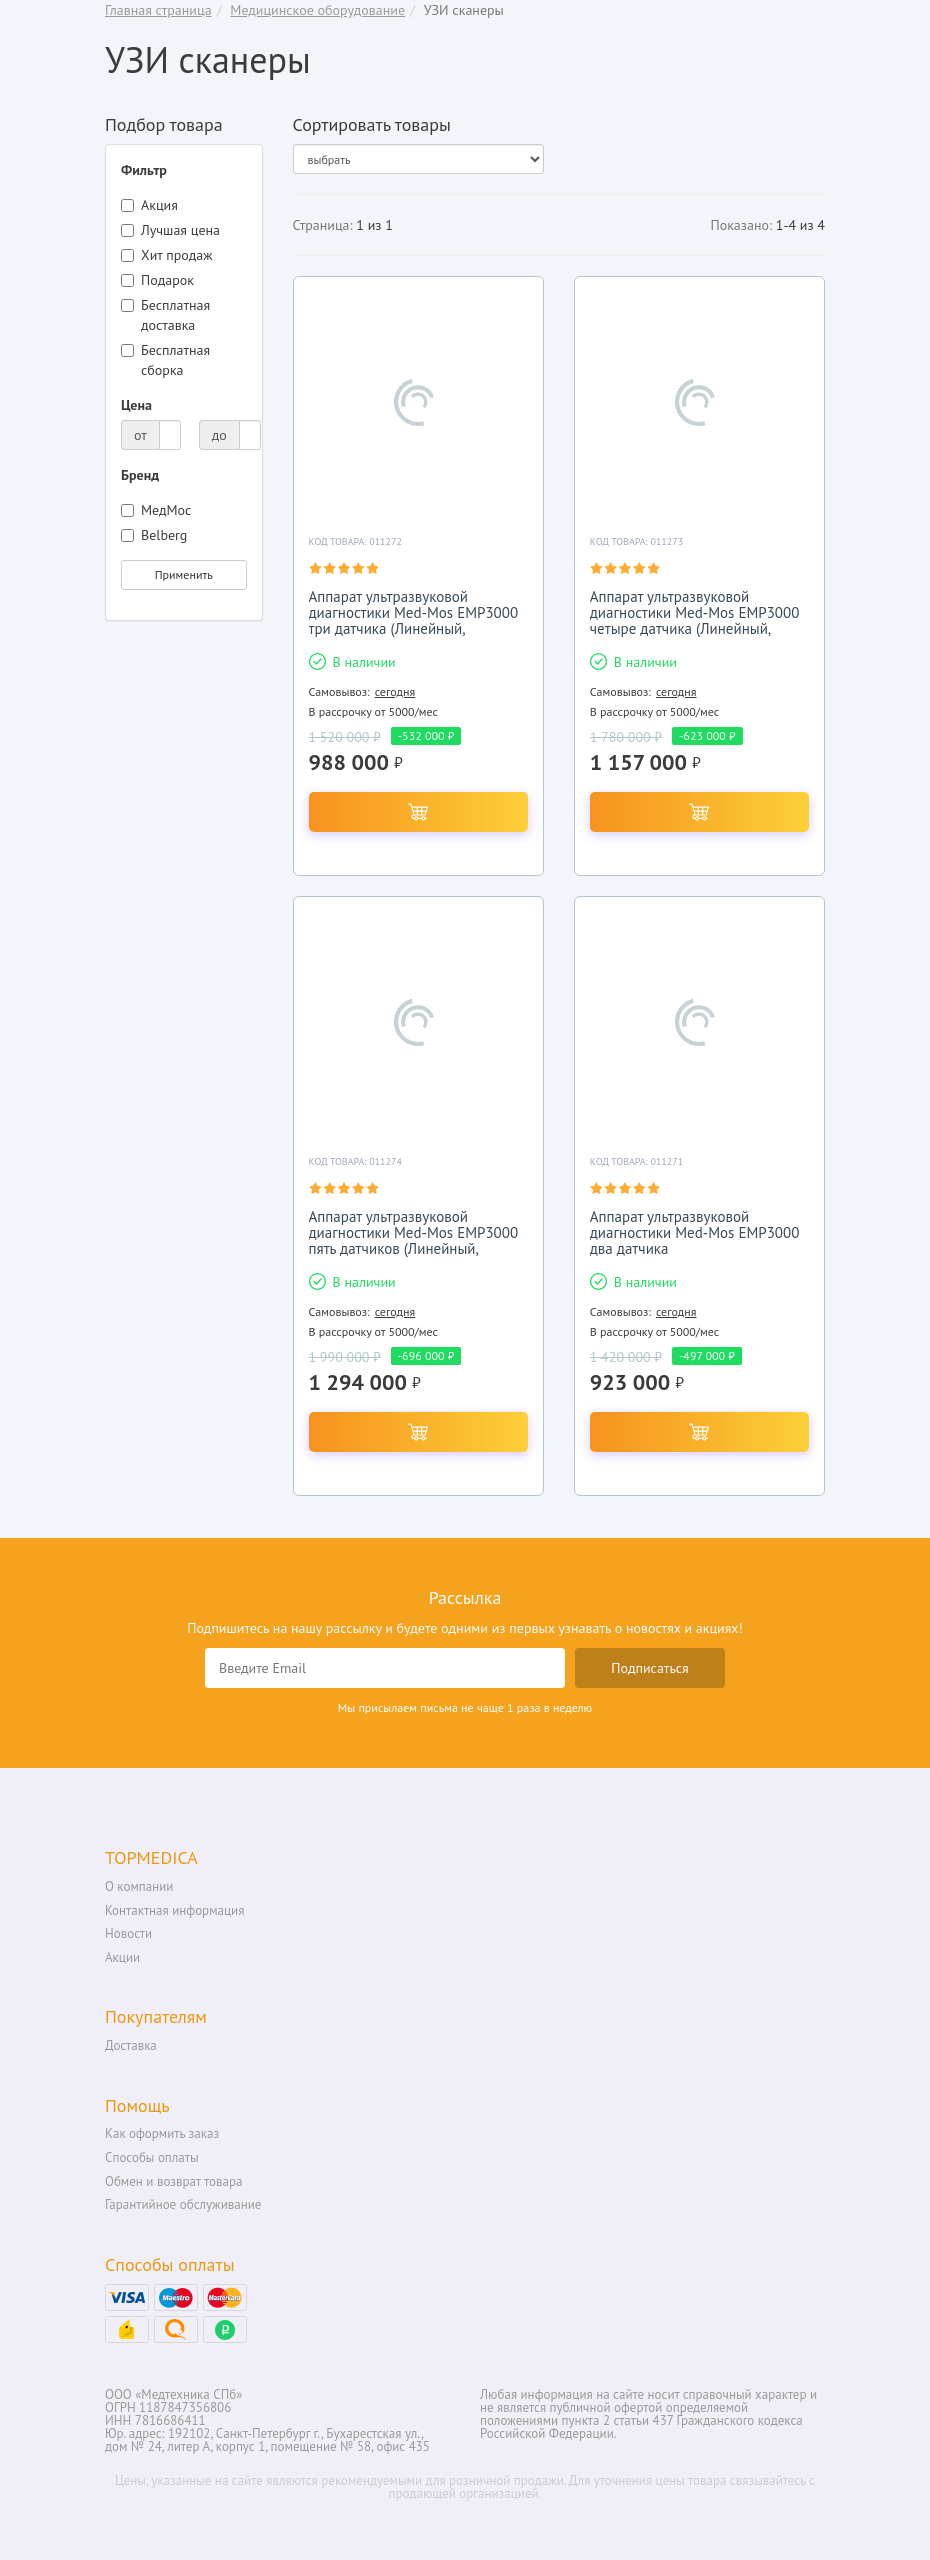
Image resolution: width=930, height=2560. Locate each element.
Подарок (157, 280)
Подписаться (650, 1668)
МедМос (156, 510)
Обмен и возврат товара (173, 2181)
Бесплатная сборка (165, 360)
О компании (139, 1886)
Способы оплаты (152, 2157)
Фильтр (144, 170)
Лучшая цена (170, 230)
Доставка (131, 2045)
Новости (128, 1933)
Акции (122, 1957)
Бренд (140, 475)
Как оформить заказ (162, 2133)
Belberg (154, 535)
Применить (184, 574)
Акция (149, 205)
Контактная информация (174, 1910)
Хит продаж (166, 255)
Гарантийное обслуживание (183, 2204)
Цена (136, 405)
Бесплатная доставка (165, 315)
